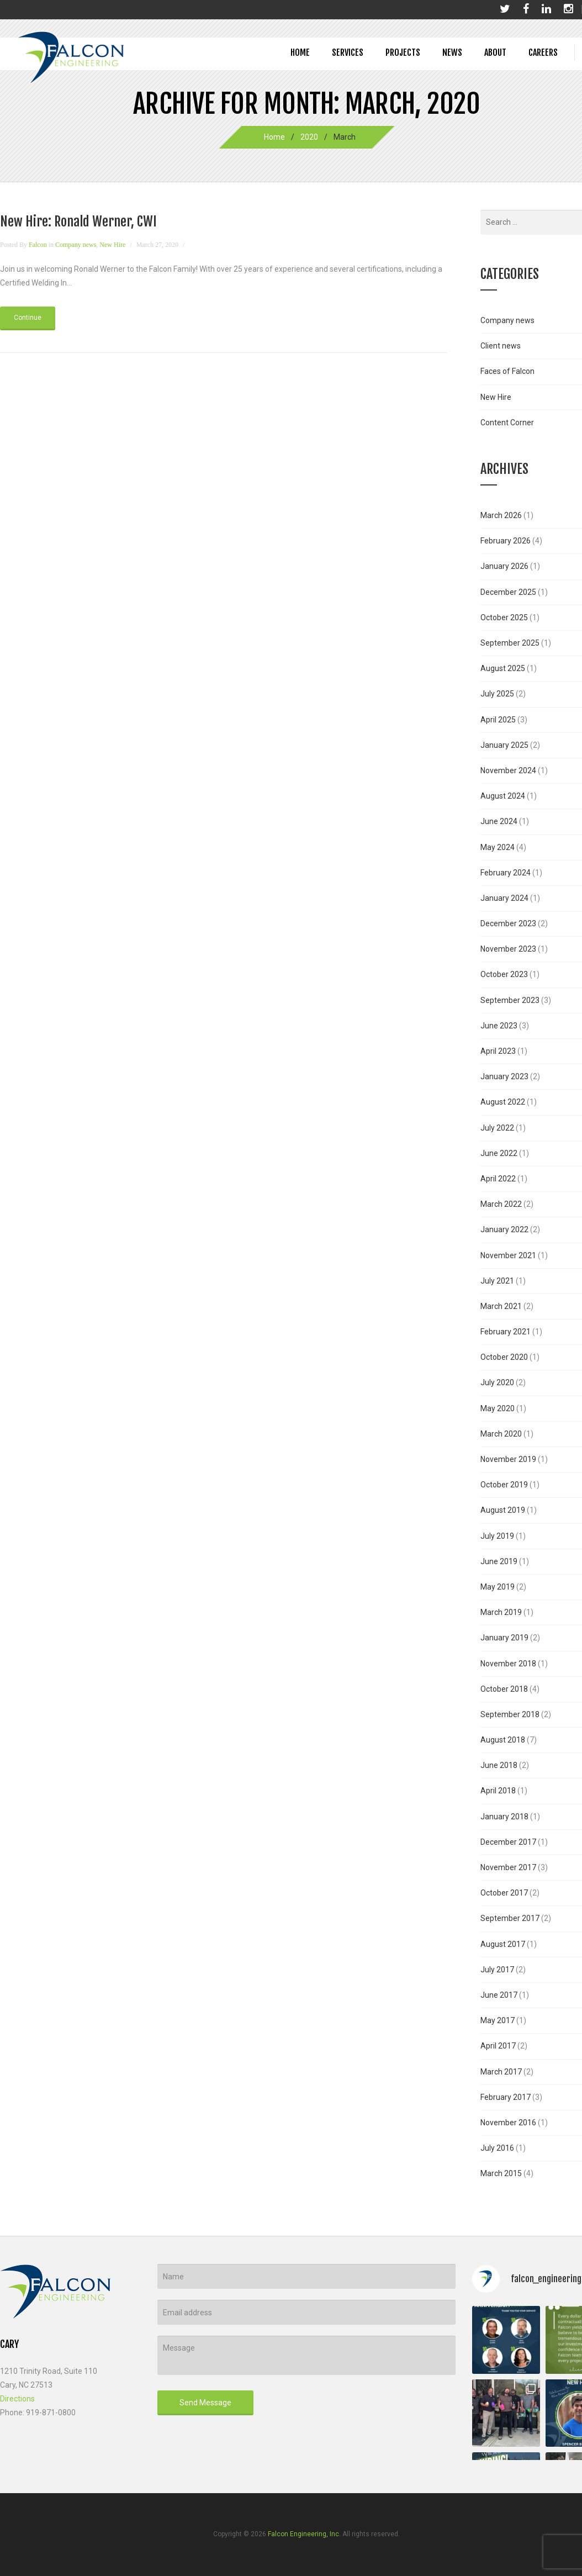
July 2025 (497, 693)
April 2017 (498, 2045)
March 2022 (501, 1204)
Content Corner (507, 422)
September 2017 (509, 1918)
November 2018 (508, 1663)
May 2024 (497, 847)
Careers (543, 52)
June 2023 (498, 1025)
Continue (27, 317)
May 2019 (497, 1586)
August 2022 (502, 1101)
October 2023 (504, 974)
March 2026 (501, 515)
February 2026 (505, 540)
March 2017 (501, 2071)
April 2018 (498, 1790)
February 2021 (505, 1331)
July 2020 (497, 1382)
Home (300, 52)
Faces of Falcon (507, 371)
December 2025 (508, 592)
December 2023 (508, 923)
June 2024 (498, 821)
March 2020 (501, 1433)
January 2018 (504, 1816)
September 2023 (509, 1000)
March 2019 (501, 1612)
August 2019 (502, 1510)
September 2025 (509, 642)
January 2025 (504, 745)
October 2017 (504, 1892)
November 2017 (508, 1867)
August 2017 (502, 1944)
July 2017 (497, 1969)
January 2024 (504, 898)
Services (347, 52)
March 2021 (501, 1306)
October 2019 (504, 1484)
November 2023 (508, 948)
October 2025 (504, 617)
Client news (500, 345)
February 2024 (505, 872)
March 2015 (501, 2173)
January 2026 (504, 566)
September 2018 (509, 1714)
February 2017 (505, 2097)
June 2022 (498, 1153)
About (495, 52)
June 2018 (498, 1765)
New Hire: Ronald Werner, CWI (78, 221)
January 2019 (504, 1637)
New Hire (112, 245)
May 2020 (497, 1408)
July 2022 (497, 1127)
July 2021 (497, 1280)
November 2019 (508, 1459)
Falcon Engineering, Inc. (304, 2534)
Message (306, 2355)
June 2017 (498, 1995)
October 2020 (504, 1357)
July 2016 (497, 2148)
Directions (17, 2398)
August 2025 (502, 668)
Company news (75, 245)
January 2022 (504, 1229)
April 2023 (498, 1051)
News (452, 52)
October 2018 (504, 1689)
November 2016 (508, 2122)
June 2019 (498, 1561)
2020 (309, 137)
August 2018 (502, 1739)
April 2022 (498, 1178)
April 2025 (498, 719)
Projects (402, 52)
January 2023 (504, 1076)
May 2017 (497, 2020)
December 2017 (508, 1842)
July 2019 (497, 1536)
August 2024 (502, 795)
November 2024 (508, 770)
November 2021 (508, 1255)
